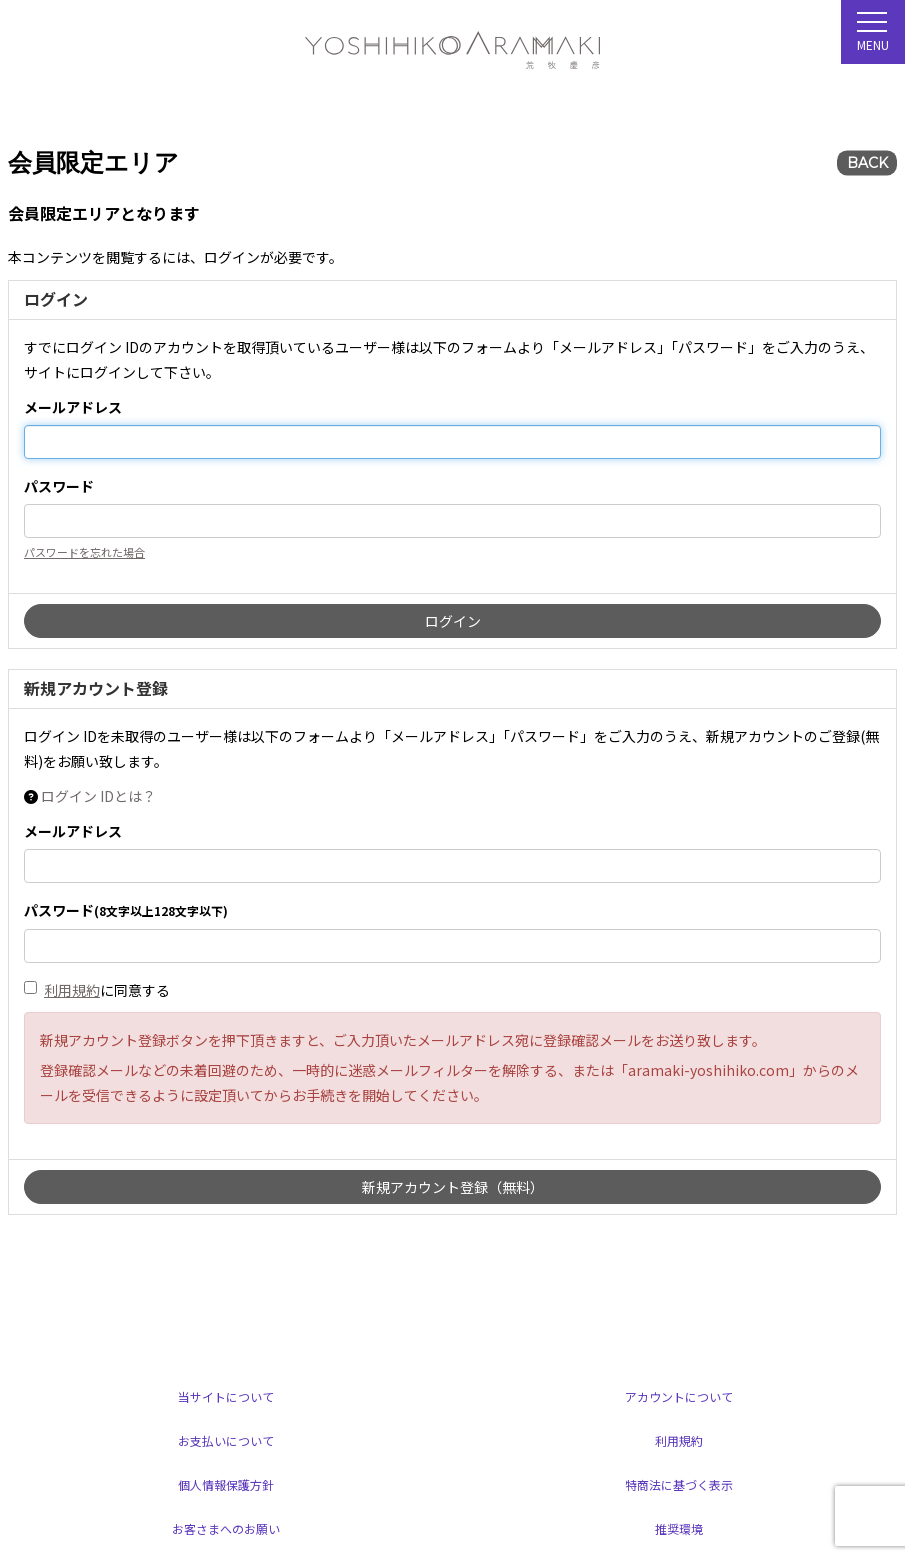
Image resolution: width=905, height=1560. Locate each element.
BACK (867, 163)
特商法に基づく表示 (679, 1484)
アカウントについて (679, 1396)
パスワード (59, 486)
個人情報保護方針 (226, 1484)
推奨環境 (679, 1528)
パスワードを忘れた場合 (84, 552)
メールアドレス (73, 407)
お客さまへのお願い (226, 1528)
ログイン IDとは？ (98, 796)
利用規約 (72, 990)
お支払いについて (226, 1440)
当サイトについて (226, 1396)
